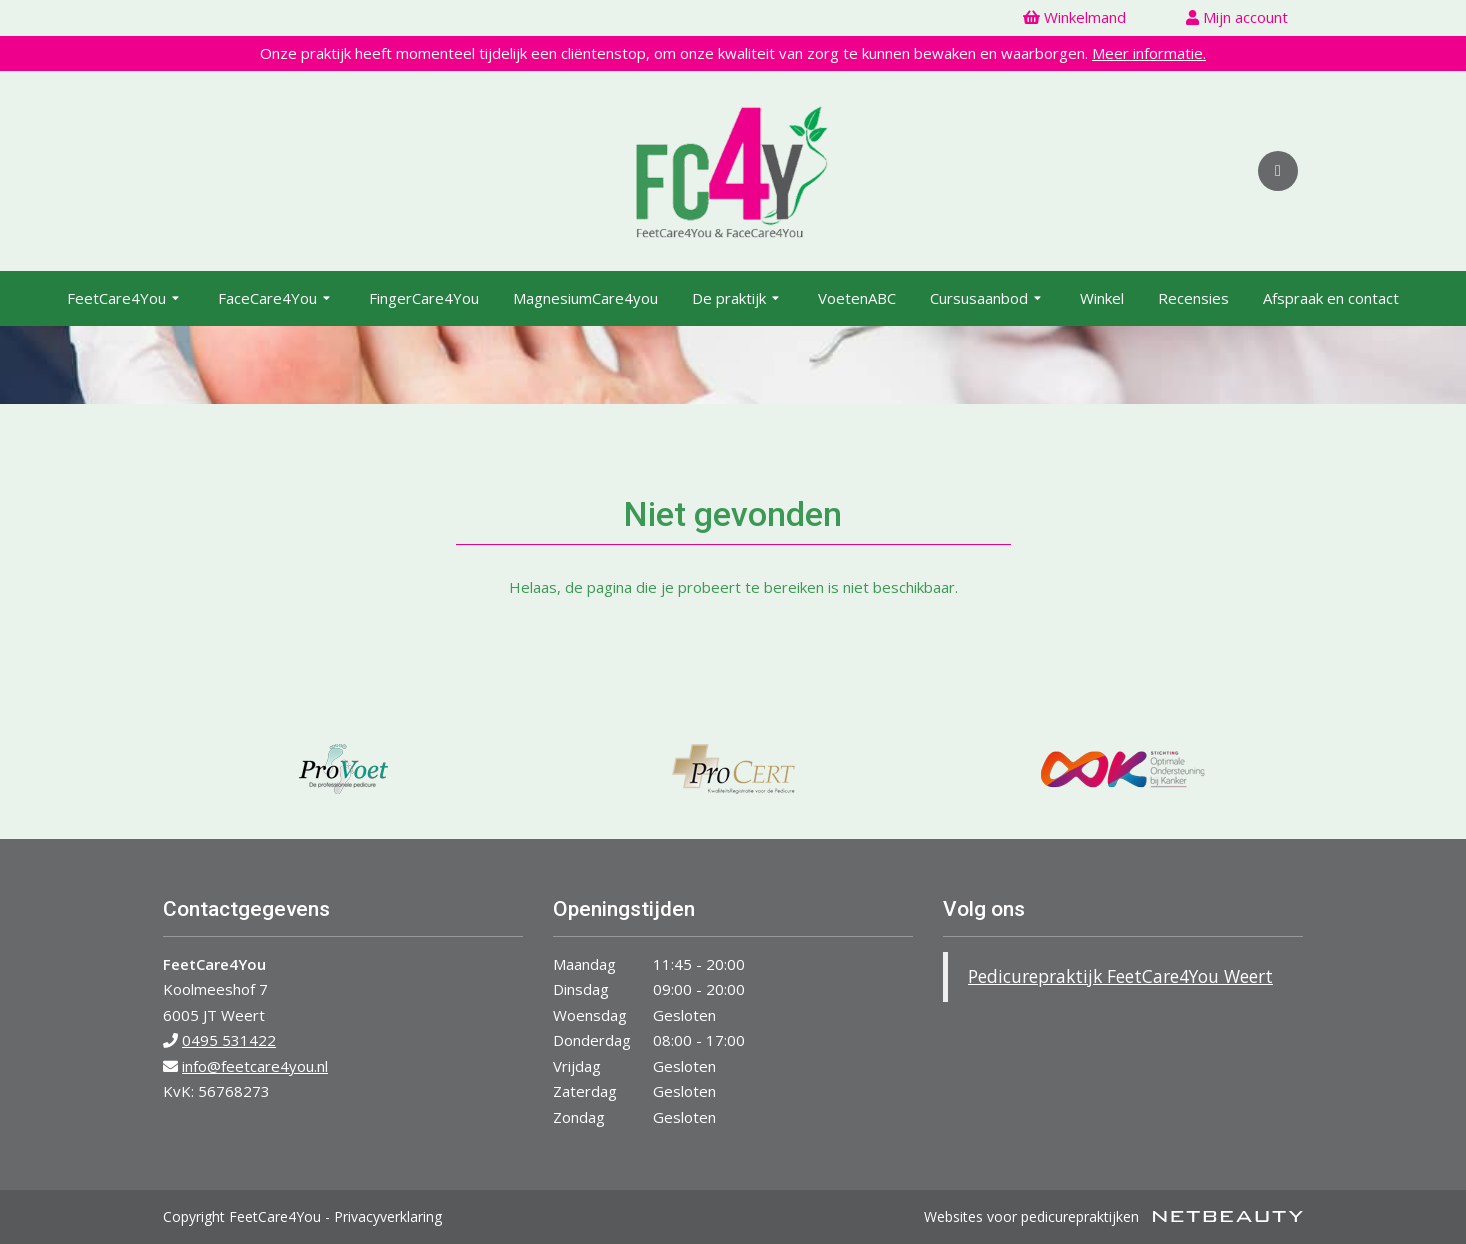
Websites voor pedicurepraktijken (1113, 1216)
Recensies (1193, 298)
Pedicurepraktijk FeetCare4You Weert (1120, 976)
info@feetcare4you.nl (255, 1066)
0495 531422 (229, 1040)
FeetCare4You (125, 299)
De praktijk (738, 299)
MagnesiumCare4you (585, 298)
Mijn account (1237, 17)
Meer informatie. (1149, 53)
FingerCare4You (424, 298)
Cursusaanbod (988, 299)
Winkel (1102, 298)
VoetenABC (857, 298)
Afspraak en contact (1331, 298)
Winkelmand (1074, 17)
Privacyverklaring (388, 1216)
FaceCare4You (276, 299)
